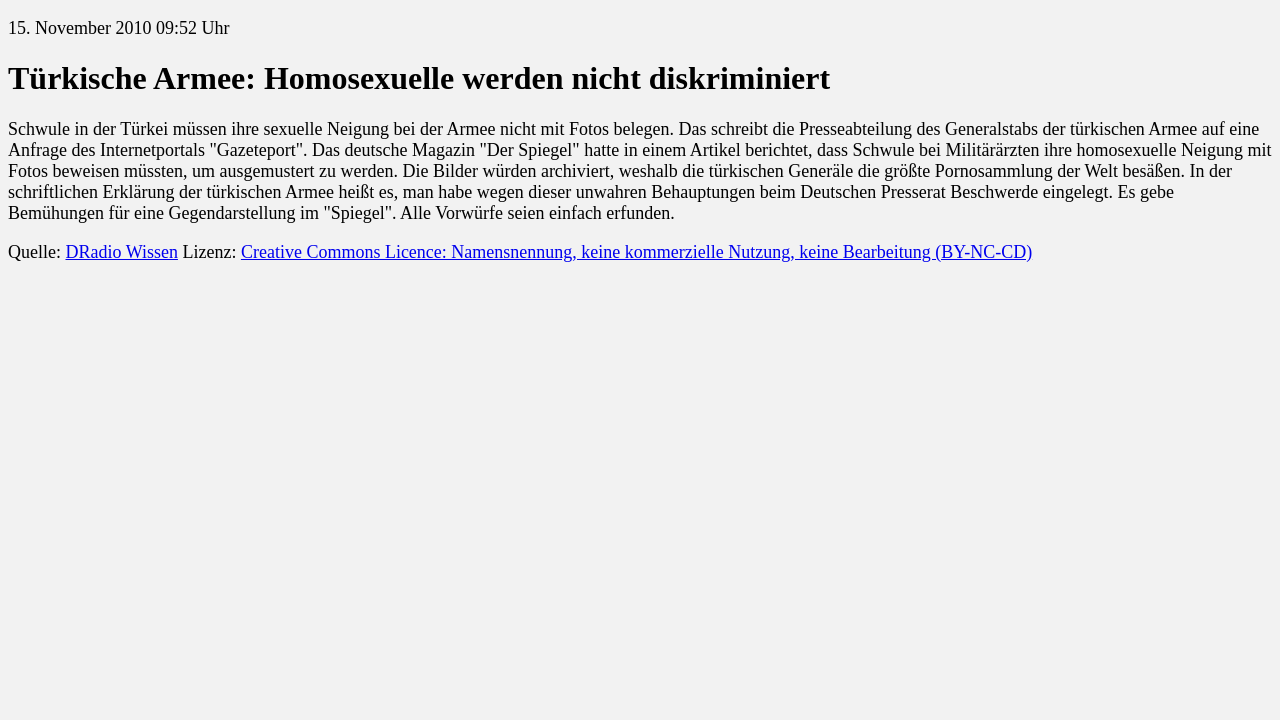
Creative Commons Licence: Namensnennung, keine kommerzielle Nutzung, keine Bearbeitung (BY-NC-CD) (636, 252)
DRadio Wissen (121, 252)
